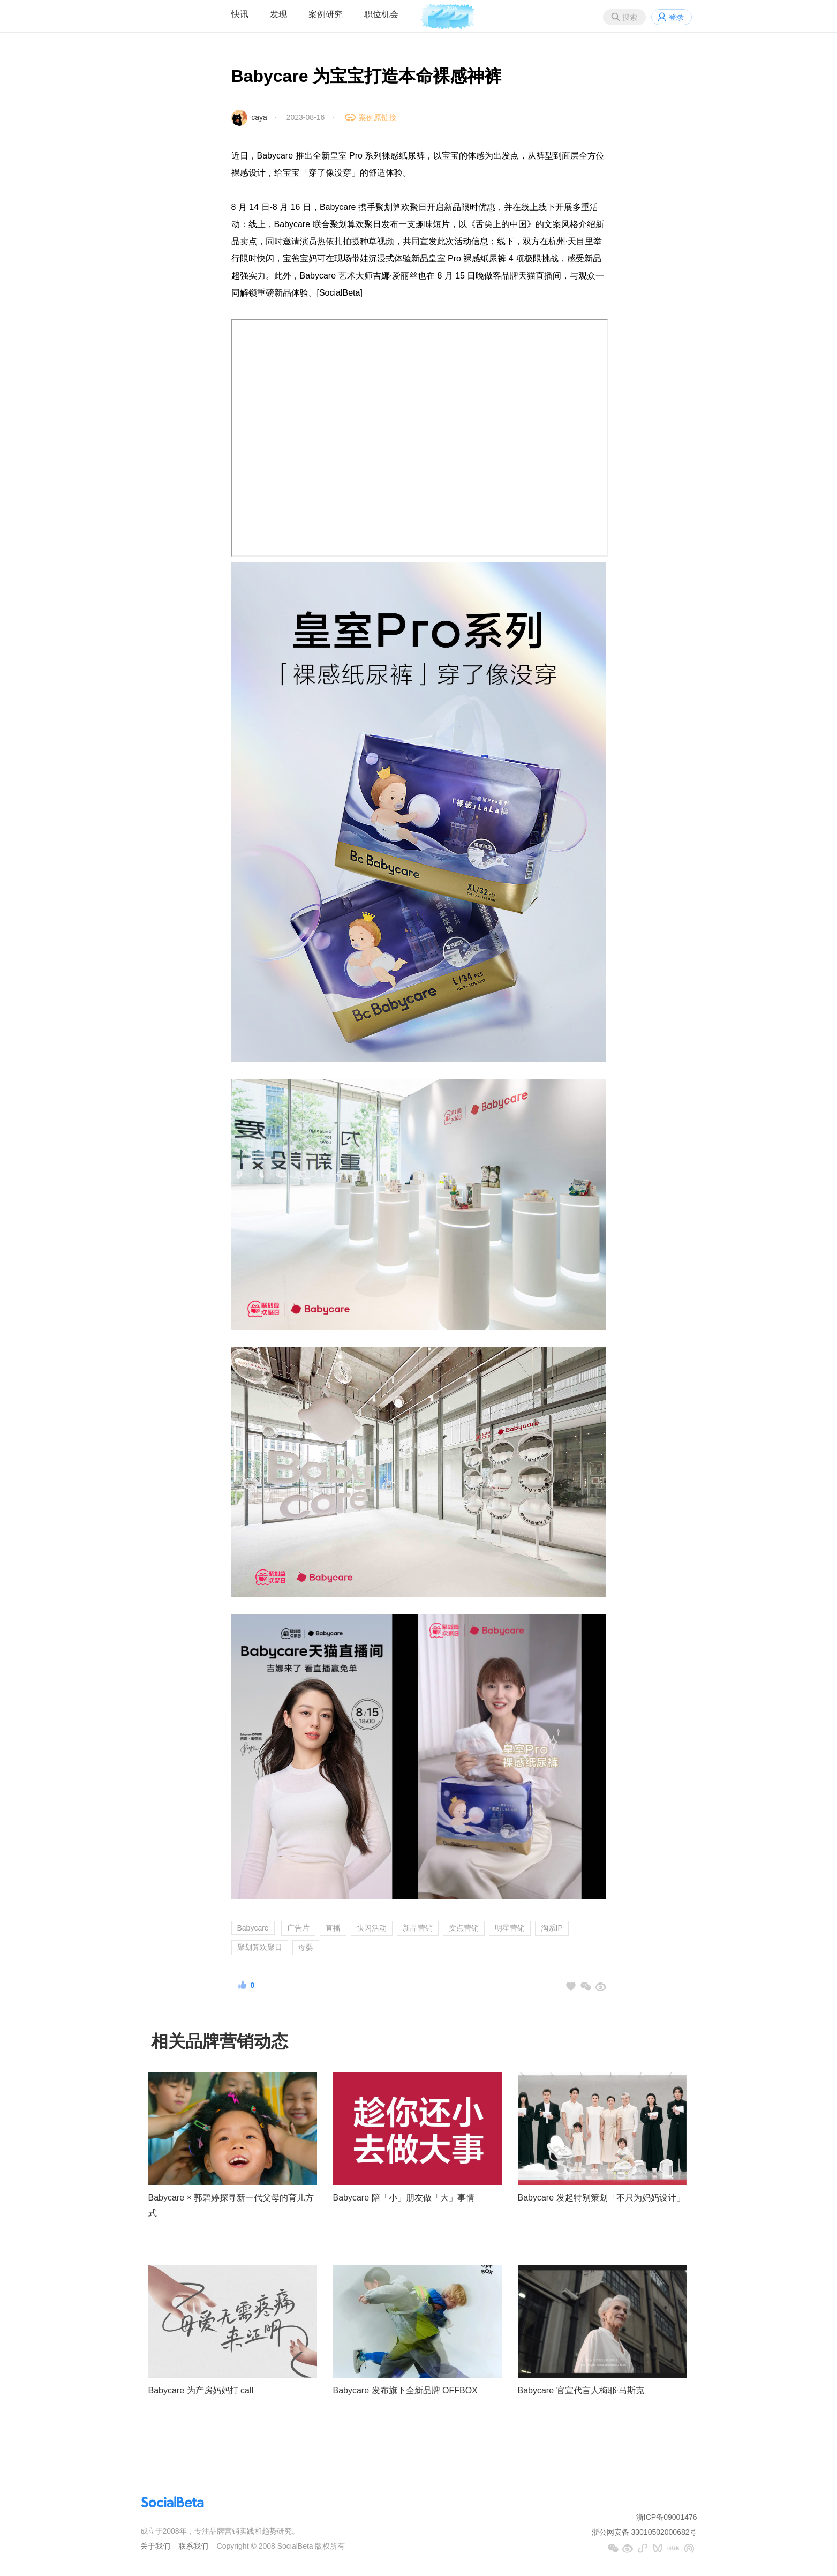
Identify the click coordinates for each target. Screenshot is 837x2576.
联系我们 (193, 2546)
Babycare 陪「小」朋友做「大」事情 (403, 2197)
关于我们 (155, 2546)
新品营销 (418, 1928)
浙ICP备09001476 (666, 2517)
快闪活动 (372, 1928)
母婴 (305, 1947)
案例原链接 (377, 117)
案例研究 (325, 14)
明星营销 (510, 1928)
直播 (333, 1928)
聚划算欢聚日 (259, 1947)
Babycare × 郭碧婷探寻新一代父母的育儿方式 (231, 2205)
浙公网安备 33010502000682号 (644, 2532)
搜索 (629, 17)
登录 (676, 17)
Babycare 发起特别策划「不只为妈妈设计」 (601, 2197)
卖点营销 (464, 1928)
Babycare (253, 1928)
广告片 (298, 1928)
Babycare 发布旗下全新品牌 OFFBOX (405, 2390)
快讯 (239, 14)
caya (259, 117)
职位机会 (381, 14)
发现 (278, 14)
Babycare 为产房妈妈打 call (201, 2390)
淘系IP (552, 1928)
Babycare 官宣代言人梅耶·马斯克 (581, 2390)
